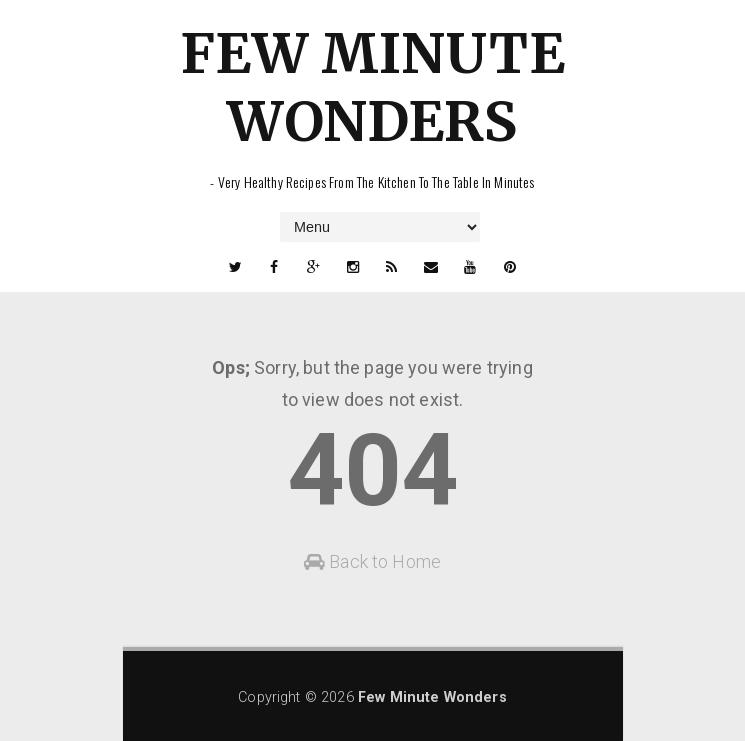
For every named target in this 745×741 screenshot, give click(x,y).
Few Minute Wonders (372, 87)
